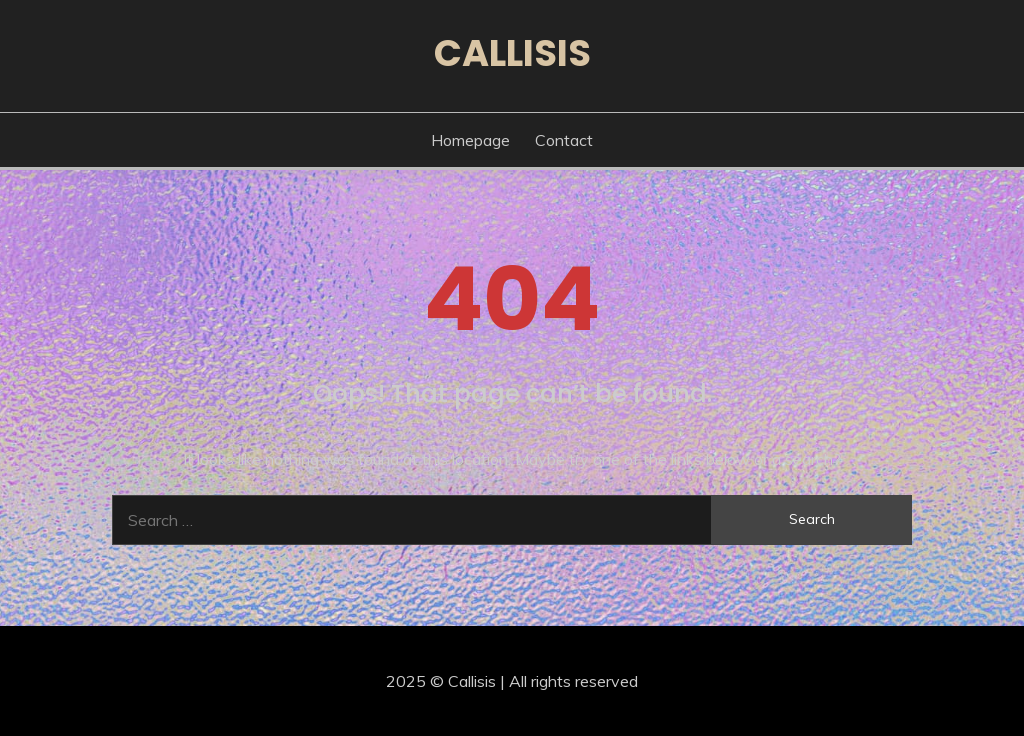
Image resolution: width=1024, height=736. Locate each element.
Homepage (470, 140)
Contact (564, 140)
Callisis (512, 53)
